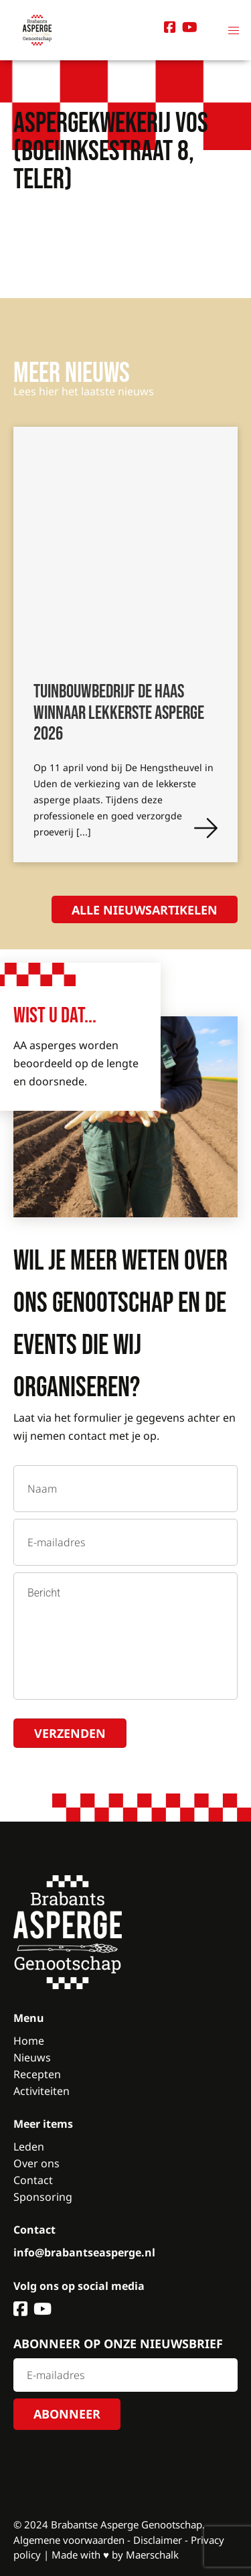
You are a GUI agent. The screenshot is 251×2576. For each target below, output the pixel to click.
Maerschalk (152, 2554)
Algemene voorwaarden (68, 2540)
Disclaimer (157, 2540)
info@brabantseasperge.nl (84, 2252)
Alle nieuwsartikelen (145, 910)
